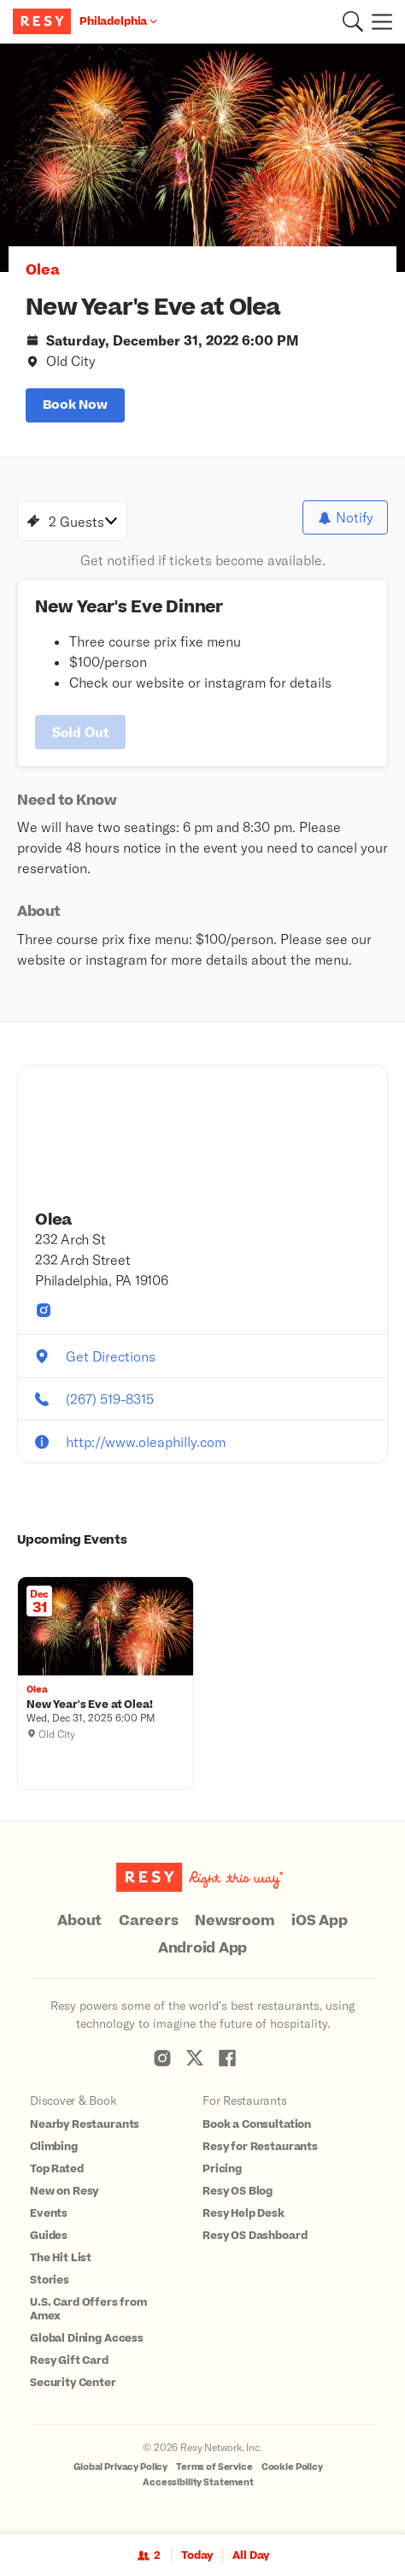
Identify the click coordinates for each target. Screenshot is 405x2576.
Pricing (222, 2169)
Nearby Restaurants (84, 2124)
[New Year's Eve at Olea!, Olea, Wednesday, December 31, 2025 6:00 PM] (105, 1705)
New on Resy (64, 2191)
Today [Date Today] (197, 2555)
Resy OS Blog (237, 2191)
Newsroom (234, 1921)
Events (49, 2213)
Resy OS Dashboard (254, 2235)
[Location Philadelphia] (118, 21)
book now (75, 405)
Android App (202, 1948)
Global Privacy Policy (120, 2467)
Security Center (73, 2382)
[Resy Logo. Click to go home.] (44, 21)
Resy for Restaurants (260, 2146)
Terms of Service (214, 2467)
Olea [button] (43, 270)
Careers (148, 1921)
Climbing (54, 2146)
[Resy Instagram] (162, 2057)
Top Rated (57, 2169)
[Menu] (377, 21)
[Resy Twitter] (194, 2057)
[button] (353, 21)
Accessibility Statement (198, 2482)
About (79, 1921)
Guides (49, 2235)
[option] (202, 158)
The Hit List (60, 2258)
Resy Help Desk (243, 2213)
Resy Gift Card (69, 2360)
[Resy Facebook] (227, 2057)
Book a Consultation (256, 2124)
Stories (49, 2280)
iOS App (319, 1921)
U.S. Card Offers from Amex (88, 2309)
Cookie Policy (292, 2467)
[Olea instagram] (43, 1310)
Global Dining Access (87, 2338)
